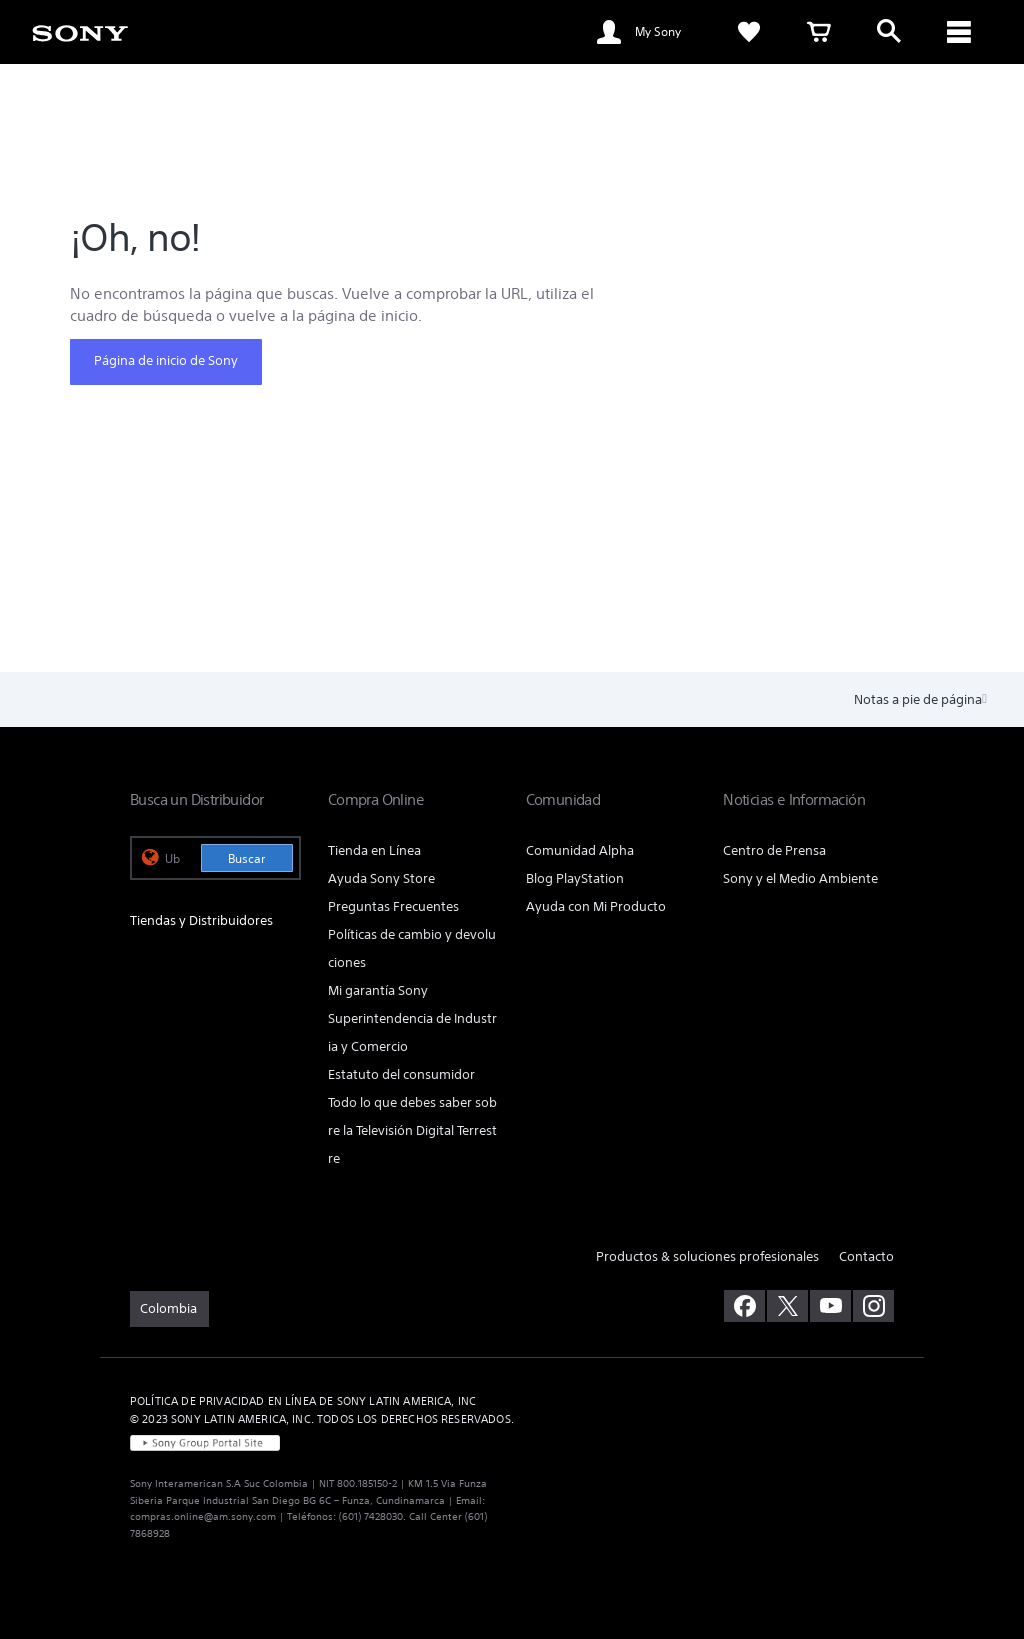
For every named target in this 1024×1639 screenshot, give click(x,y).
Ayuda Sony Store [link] (381, 878)
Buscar (246, 858)
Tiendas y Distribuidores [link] (201, 920)
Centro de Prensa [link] (774, 850)
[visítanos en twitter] (787, 1306)
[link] (80, 32)
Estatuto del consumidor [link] (401, 1074)
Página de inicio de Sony (166, 360)
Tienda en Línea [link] (374, 850)
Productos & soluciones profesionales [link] (707, 1256)
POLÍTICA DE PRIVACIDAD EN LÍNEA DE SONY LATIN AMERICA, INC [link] (303, 1401)
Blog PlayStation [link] (575, 878)
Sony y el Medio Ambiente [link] (800, 878)
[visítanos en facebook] (744, 1306)
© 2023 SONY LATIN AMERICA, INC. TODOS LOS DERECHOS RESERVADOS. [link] (322, 1419)
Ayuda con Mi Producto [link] (596, 906)
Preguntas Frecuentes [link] (393, 906)
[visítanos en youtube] (830, 1306)
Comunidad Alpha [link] (580, 850)
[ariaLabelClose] (959, 32)
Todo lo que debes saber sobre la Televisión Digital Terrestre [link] (412, 1130)
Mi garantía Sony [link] (378, 990)
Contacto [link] (866, 1256)
